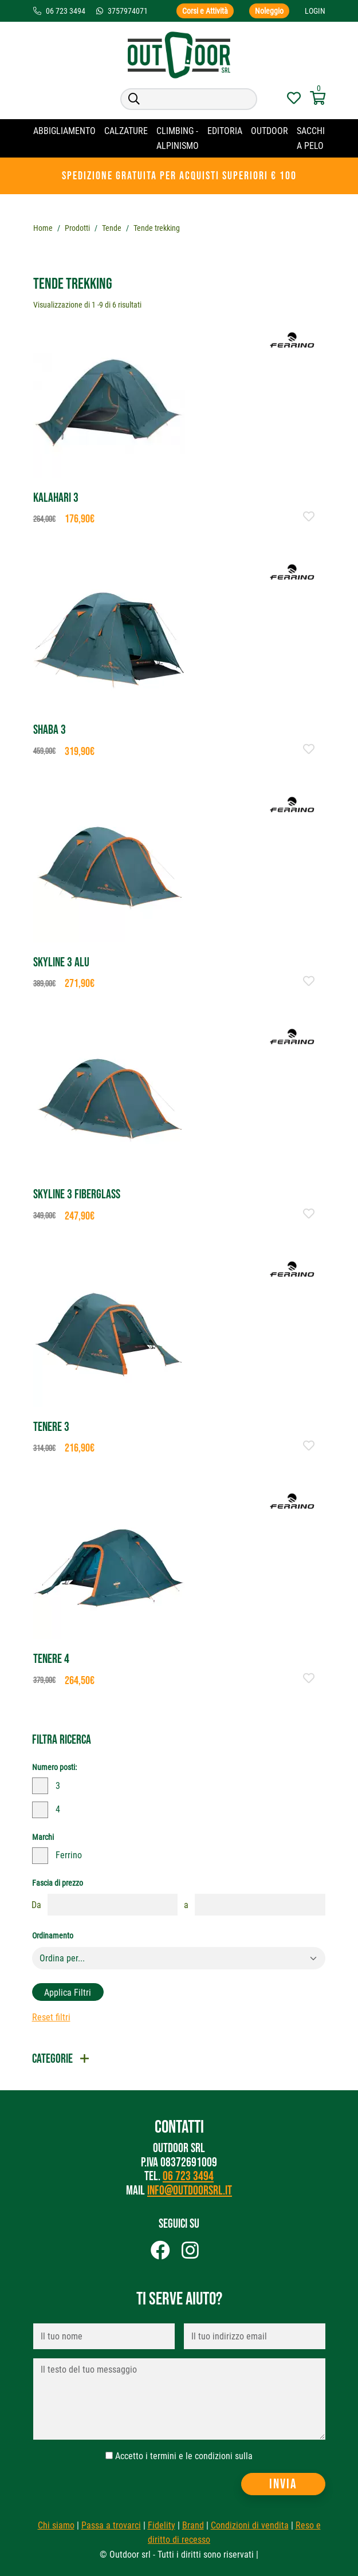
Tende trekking (156, 228)
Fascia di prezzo (57, 1882)
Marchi (43, 1837)
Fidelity (161, 2525)
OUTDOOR (269, 130)
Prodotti (77, 228)
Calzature (126, 130)
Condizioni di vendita (250, 2525)
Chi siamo (56, 2525)
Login (315, 10)
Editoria (224, 130)
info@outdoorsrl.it (189, 2191)
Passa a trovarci (111, 2525)
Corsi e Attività (205, 10)
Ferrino (69, 1855)
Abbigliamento (64, 130)
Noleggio (269, 10)
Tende (111, 228)
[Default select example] (178, 1958)
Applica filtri (67, 1992)
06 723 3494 (188, 2176)
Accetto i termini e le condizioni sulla (184, 2456)
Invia (283, 2484)
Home (43, 228)
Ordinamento (52, 1935)
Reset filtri (51, 2017)
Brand (193, 2525)
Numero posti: (54, 1767)
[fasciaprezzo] (113, 1905)
